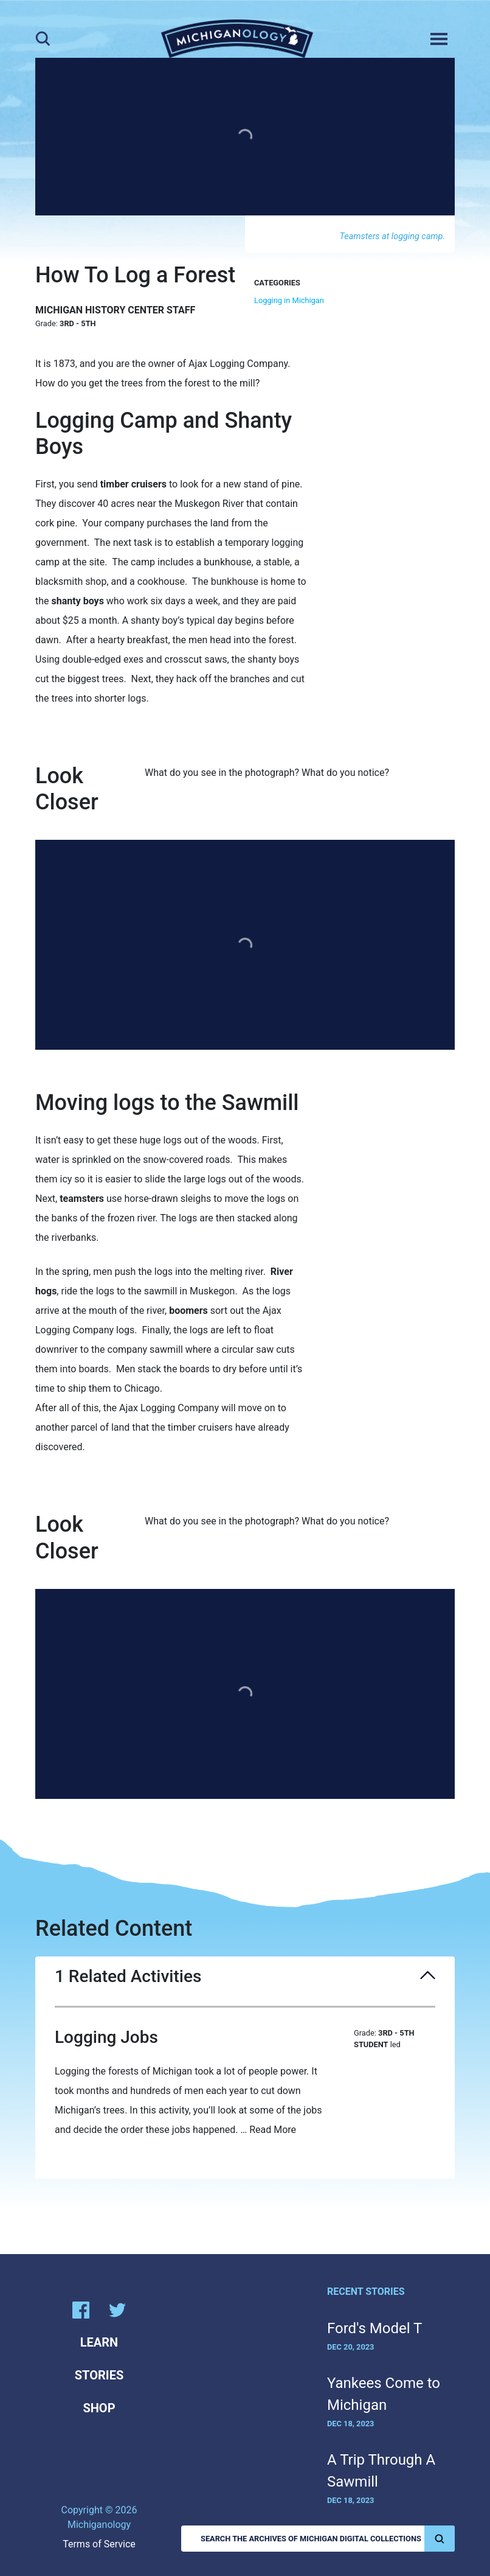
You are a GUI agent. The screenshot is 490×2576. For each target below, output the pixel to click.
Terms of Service (99, 2544)
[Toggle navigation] (439, 39)
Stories (99, 2375)
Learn (99, 2342)
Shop (99, 2408)
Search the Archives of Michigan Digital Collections (328, 2538)
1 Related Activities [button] (245, 1976)
